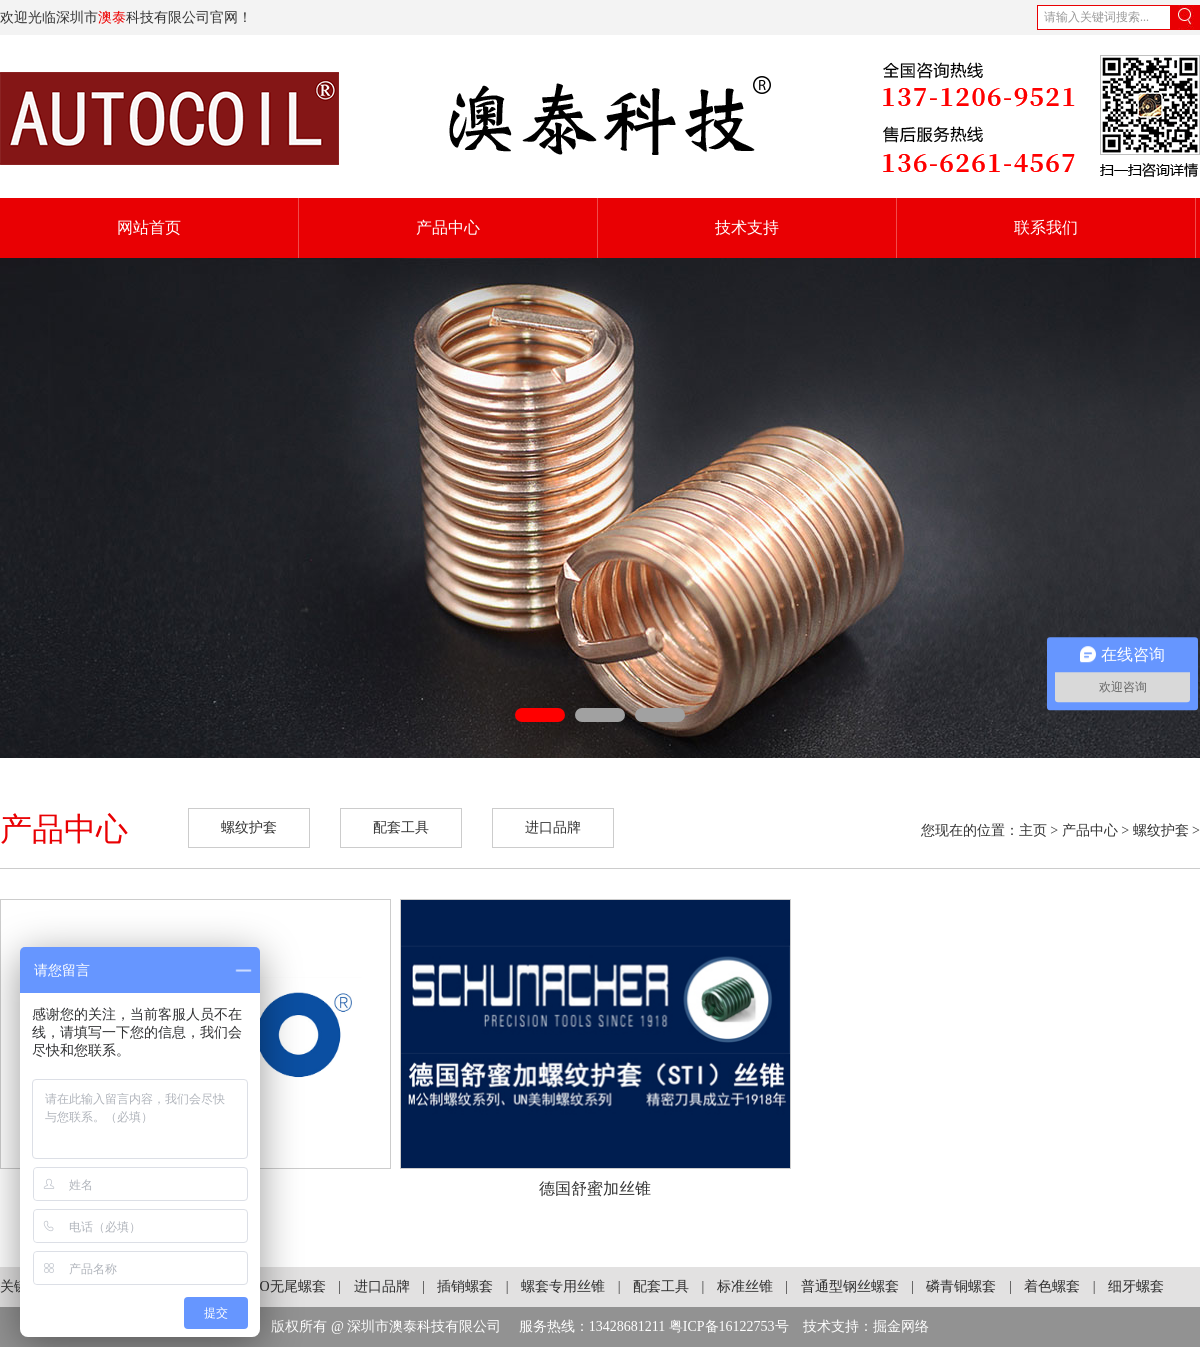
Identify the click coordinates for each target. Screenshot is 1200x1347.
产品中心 (448, 227)
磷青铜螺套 (961, 1286)
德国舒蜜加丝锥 (595, 1188)
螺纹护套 (249, 827)
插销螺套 (465, 1286)
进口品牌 (553, 827)
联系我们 (1046, 227)
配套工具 (401, 827)
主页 (1033, 830)
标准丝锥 (745, 1286)
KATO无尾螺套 (279, 1286)
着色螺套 (1052, 1286)
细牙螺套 (1136, 1286)
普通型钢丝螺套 (850, 1286)
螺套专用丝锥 (563, 1286)
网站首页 (149, 227)
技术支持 (747, 227)
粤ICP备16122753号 (729, 1326)
